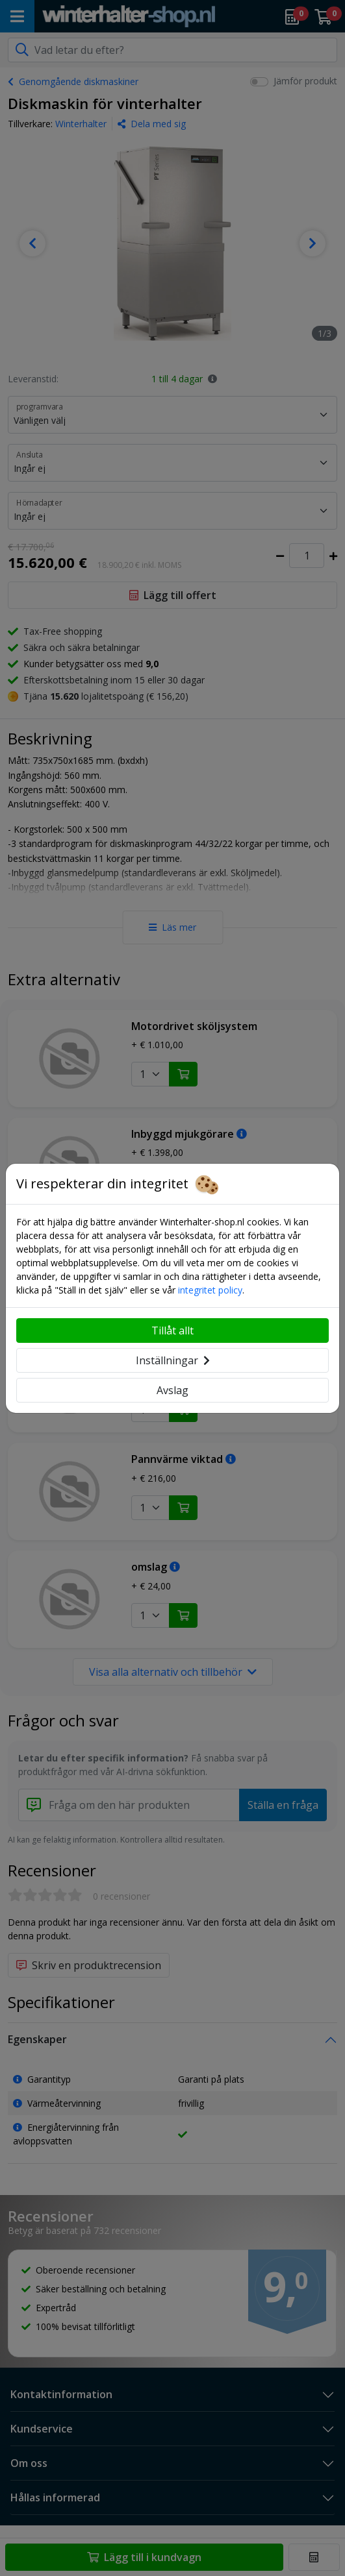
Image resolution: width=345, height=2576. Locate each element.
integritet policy (210, 1290)
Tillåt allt (172, 1330)
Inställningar (173, 1360)
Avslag (172, 1390)
